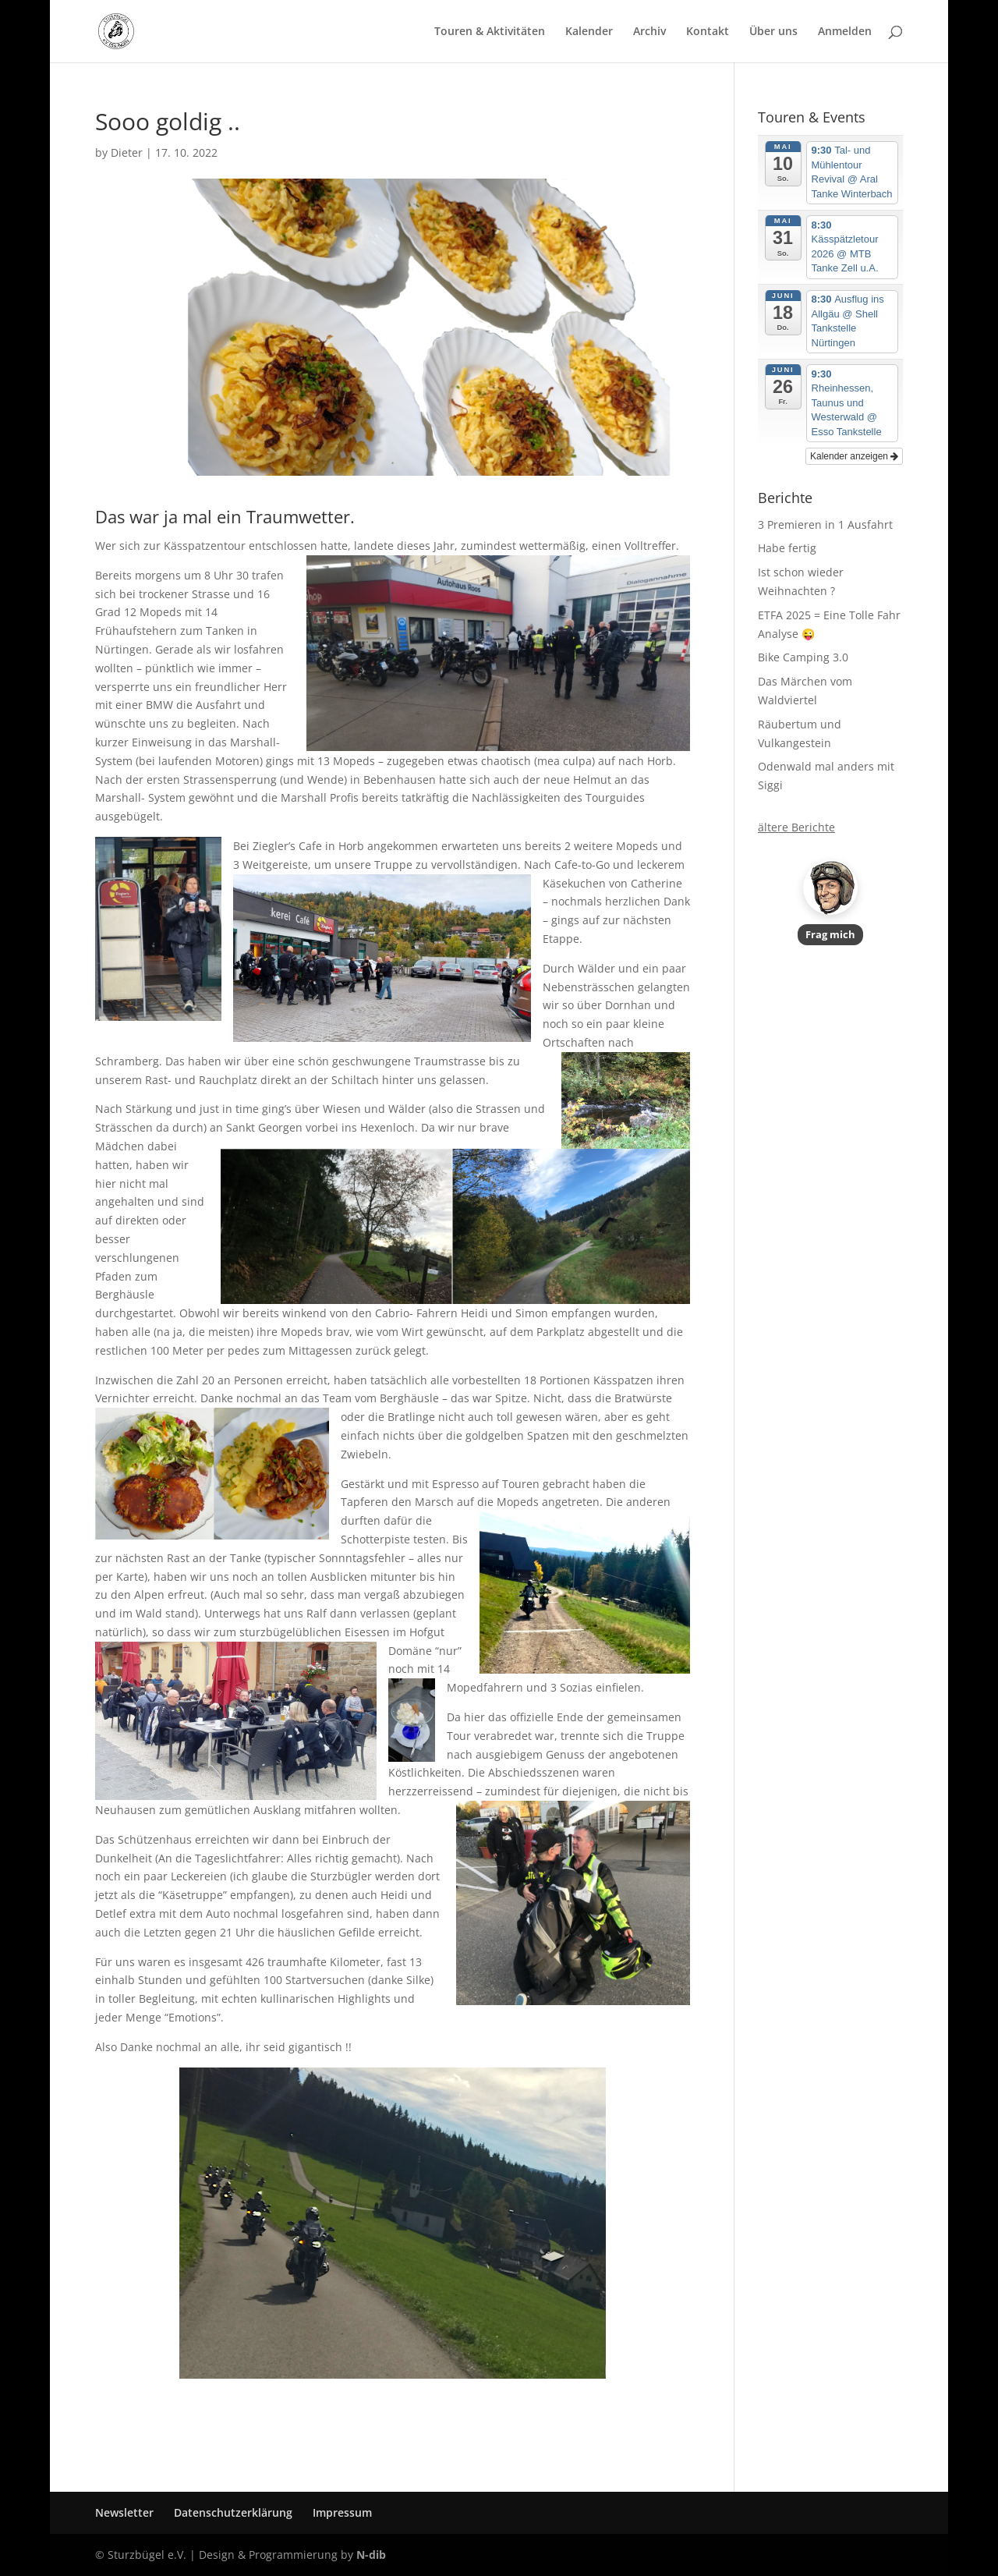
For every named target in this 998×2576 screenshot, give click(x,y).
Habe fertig (787, 547)
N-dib (371, 2554)
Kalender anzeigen (854, 456)
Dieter (127, 152)
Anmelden (845, 32)
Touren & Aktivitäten (489, 32)
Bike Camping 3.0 (803, 657)
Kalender (589, 32)
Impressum (342, 2512)
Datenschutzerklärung (233, 2512)
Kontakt (707, 32)
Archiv (649, 32)
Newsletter (124, 2512)
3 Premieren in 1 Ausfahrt (825, 524)
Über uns (773, 32)
